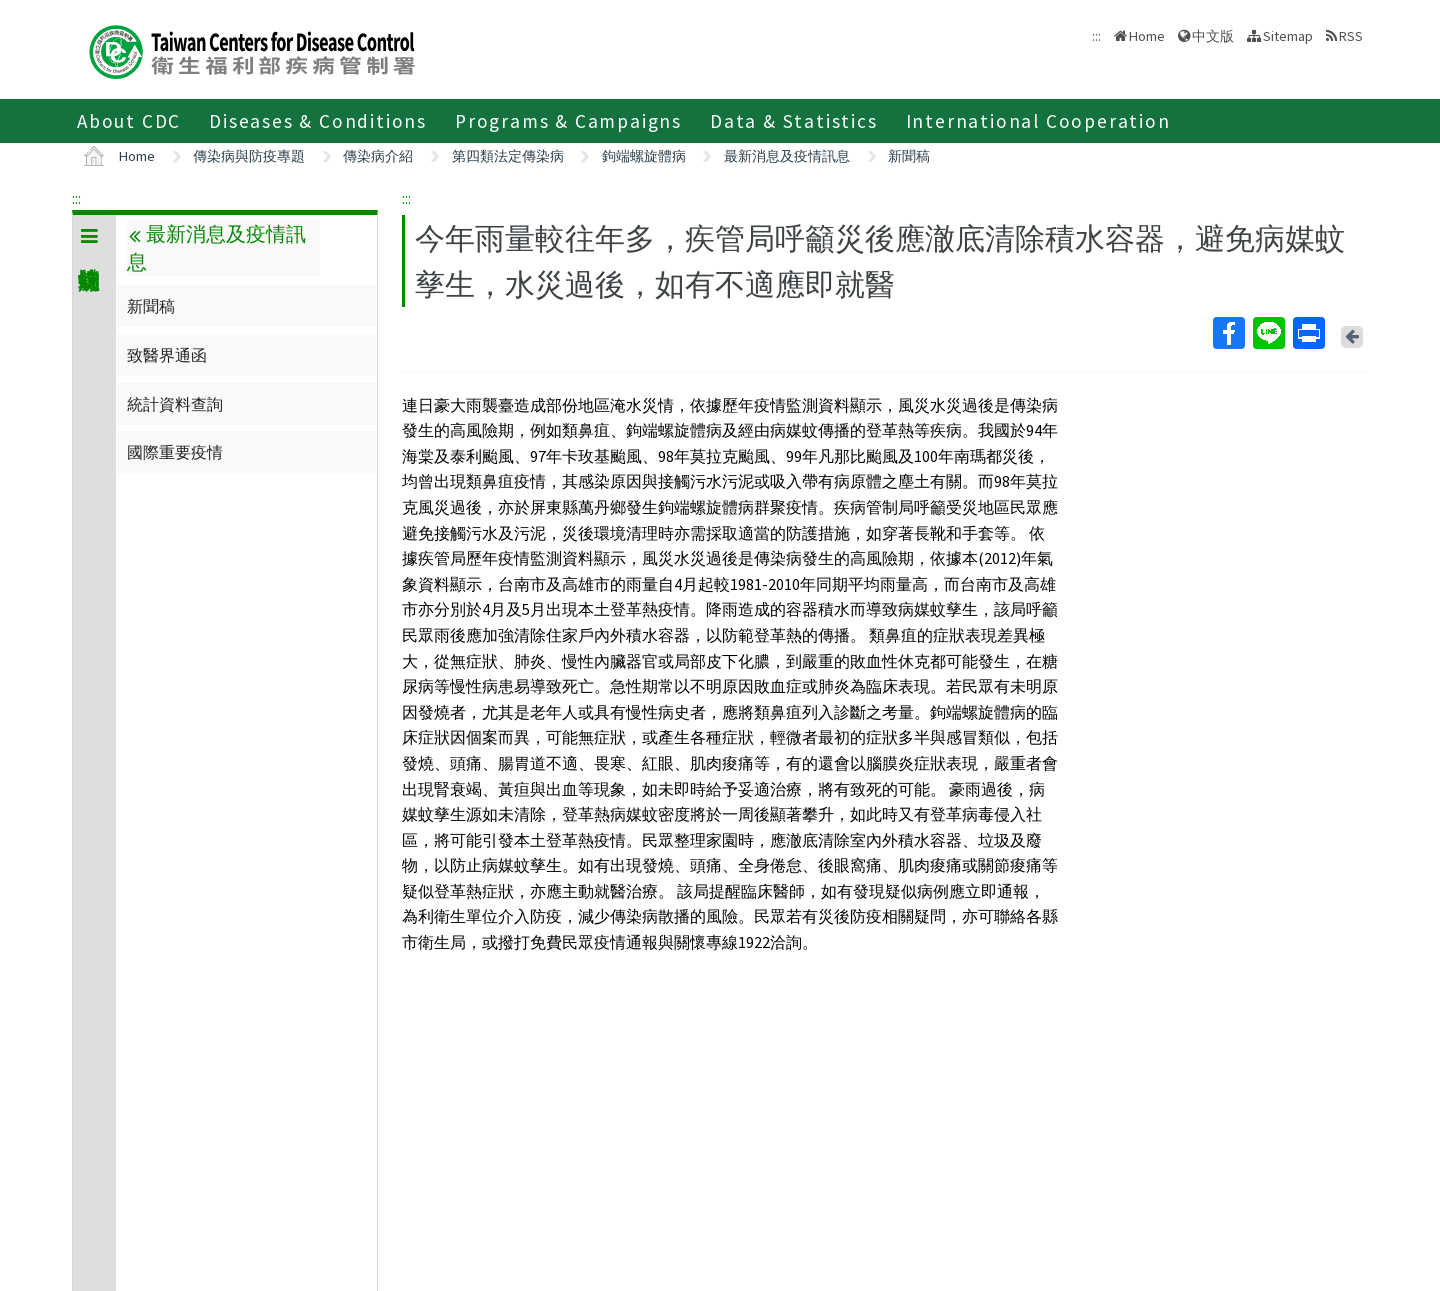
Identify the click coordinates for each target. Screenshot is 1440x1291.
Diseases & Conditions (318, 121)
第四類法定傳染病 (508, 156)
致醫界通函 (167, 355)
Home (1147, 36)
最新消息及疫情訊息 (787, 156)
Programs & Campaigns (568, 121)
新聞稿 (909, 156)
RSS (1351, 36)
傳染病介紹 (378, 156)
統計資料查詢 (175, 404)
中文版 (1213, 36)
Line (1268, 333)
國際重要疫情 (175, 452)
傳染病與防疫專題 (249, 156)
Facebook (1228, 333)
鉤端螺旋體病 (644, 156)
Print (1308, 333)
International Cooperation (1038, 121)
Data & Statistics (794, 121)
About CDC (129, 121)
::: (76, 198)
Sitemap (1288, 36)
